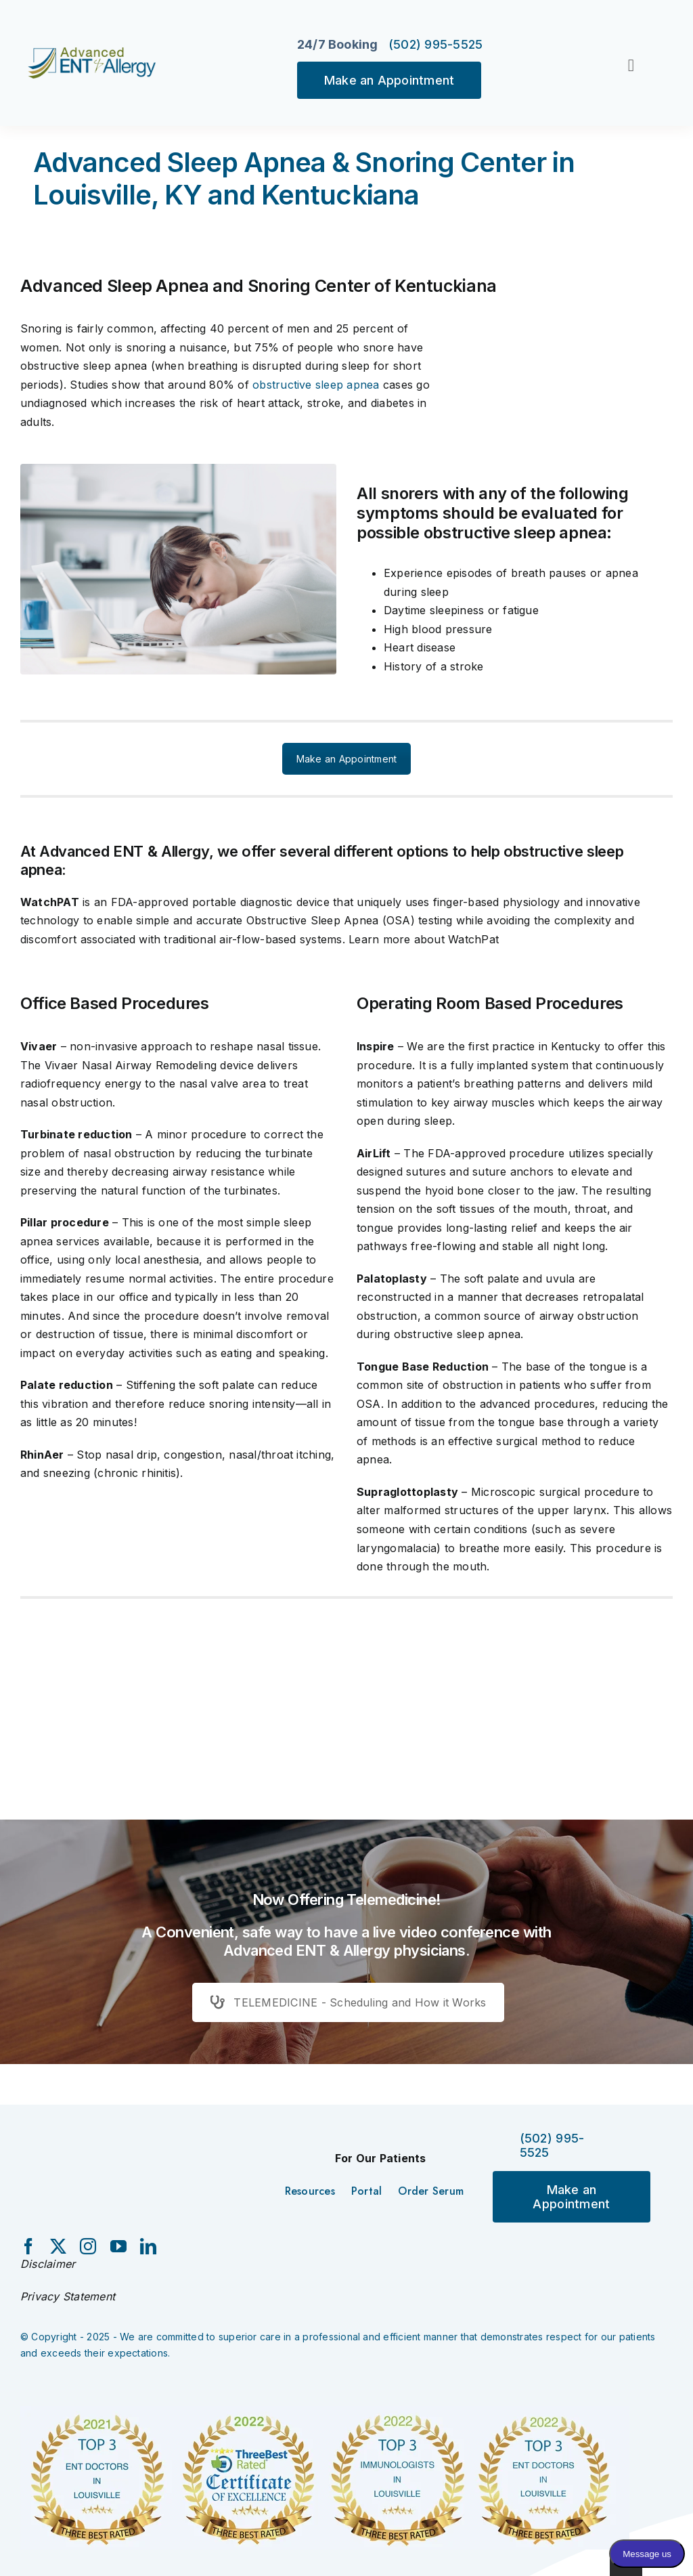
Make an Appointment (389, 80)
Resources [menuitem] (310, 2191)
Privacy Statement (67, 2296)
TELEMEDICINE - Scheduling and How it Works (348, 2002)
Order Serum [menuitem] (431, 2191)
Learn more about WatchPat (424, 939)
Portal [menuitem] (366, 2191)
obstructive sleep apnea (316, 384)
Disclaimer (47, 2264)
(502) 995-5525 (435, 44)
